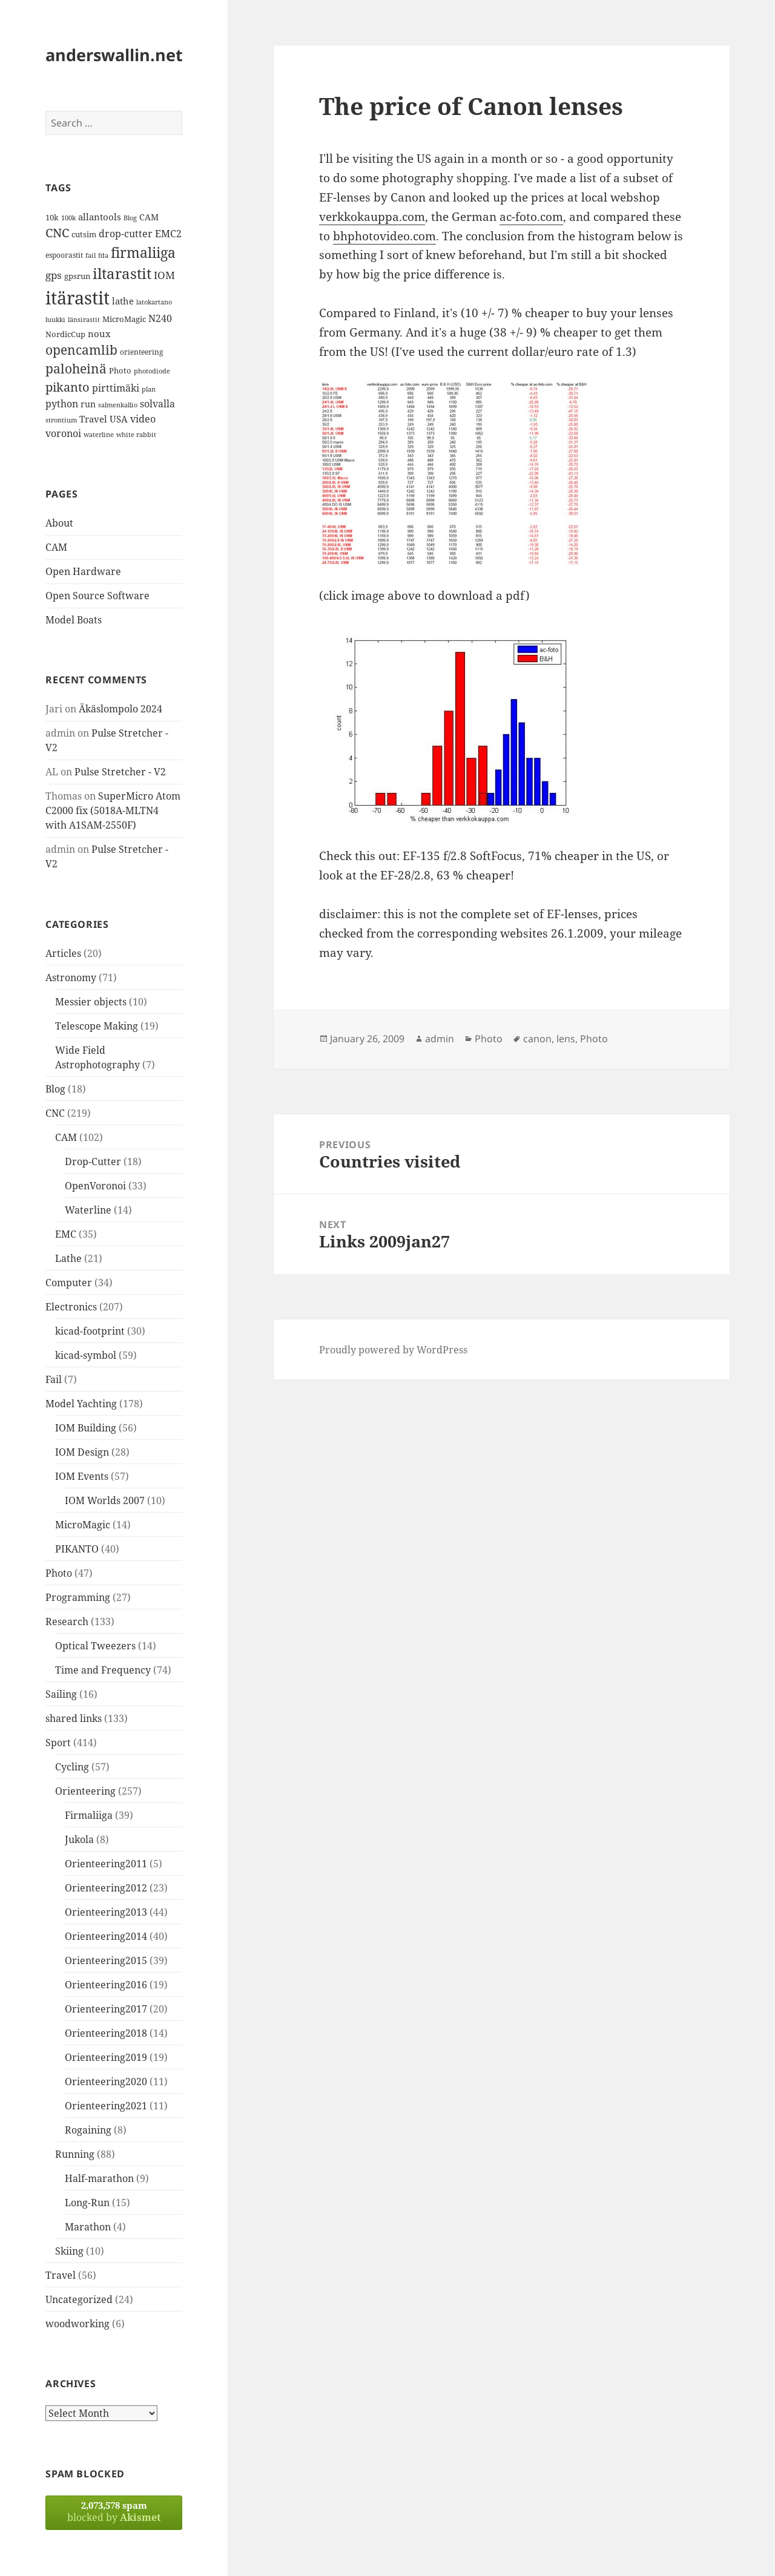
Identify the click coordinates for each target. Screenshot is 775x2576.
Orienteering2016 (106, 1984)
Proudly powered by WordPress (393, 1349)
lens (565, 1038)
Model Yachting (81, 1403)
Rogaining (88, 2130)
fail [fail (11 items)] (90, 255)
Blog (55, 1089)
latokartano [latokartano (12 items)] (154, 301)
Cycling (72, 1766)
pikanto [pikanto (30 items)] (67, 387)
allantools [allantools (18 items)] (99, 217)
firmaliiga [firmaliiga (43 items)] (143, 252)
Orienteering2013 (106, 1912)
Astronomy (70, 977)
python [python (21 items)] (61, 403)
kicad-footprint (90, 1331)
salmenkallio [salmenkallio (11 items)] (117, 405)
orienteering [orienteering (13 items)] (141, 352)
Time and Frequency (103, 1670)
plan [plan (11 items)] (149, 389)
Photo (58, 1573)
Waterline (88, 1210)
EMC (65, 1234)
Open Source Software (97, 595)
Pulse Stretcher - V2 (120, 771)
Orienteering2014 (106, 1936)
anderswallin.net (114, 55)
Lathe (68, 1258)
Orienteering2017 (106, 2009)
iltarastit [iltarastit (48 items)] (122, 273)
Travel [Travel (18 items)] (93, 419)
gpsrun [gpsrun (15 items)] (77, 276)
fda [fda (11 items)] (103, 255)
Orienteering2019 (106, 2057)
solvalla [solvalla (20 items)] (157, 403)
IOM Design (82, 1452)
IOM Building (85, 1427)
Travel (60, 2275)
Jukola (79, 1839)
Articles (63, 953)
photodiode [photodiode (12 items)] (152, 370)
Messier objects (91, 1001)
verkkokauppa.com (372, 217)
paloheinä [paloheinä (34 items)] (76, 368)
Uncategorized (79, 2299)
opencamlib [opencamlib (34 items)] (81, 349)
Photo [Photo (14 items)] (120, 370)
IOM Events (81, 1476)
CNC (55, 1113)
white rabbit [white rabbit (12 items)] (136, 434)
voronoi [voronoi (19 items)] (63, 433)
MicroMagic (82, 1524)
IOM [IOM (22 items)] (164, 275)
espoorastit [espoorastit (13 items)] (64, 255)
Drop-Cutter (93, 1161)
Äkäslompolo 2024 (120, 708)
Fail (53, 1379)
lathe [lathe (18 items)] (123, 301)
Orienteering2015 (106, 1960)
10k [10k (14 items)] (52, 217)
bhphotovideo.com (384, 236)
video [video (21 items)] (143, 419)
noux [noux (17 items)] (99, 333)
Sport (58, 1742)
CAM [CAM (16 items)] (149, 217)
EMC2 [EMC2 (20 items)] (168, 233)
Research (66, 1621)
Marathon (88, 2226)
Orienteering (85, 1791)
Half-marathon (99, 2178)
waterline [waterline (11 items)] (99, 434)
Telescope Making (96, 1026)
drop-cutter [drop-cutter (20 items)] (126, 233)
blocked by (114, 2511)
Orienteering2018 (106, 2033)
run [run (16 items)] (88, 404)
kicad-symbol (85, 1355)
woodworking (77, 2323)
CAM (56, 547)
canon (537, 1038)
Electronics (71, 1306)
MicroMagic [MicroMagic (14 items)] (124, 319)
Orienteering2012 (106, 1887)
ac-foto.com (531, 217)
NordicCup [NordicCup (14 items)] (65, 334)
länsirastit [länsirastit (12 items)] (84, 319)
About (59, 523)
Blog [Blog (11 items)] (130, 218)
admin (439, 1038)
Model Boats (73, 619)
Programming (77, 1597)
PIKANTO (77, 1549)
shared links (73, 1718)
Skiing (69, 2251)
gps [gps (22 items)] (53, 275)
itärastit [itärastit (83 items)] (77, 298)
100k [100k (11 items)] (68, 218)
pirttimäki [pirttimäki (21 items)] (115, 388)
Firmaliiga (89, 1815)
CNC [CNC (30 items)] (57, 233)
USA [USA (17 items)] (119, 419)
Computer (68, 1282)
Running (74, 2154)
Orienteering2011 (106, 1863)
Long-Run (87, 2202)
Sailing (61, 1694)
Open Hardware (83, 571)
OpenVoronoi (95, 1185)
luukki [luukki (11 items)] (55, 319)
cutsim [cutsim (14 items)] (83, 234)
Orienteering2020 (106, 2081)
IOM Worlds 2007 (105, 1500)
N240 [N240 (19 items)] (160, 318)
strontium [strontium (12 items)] (61, 419)
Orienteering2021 (106, 2105)
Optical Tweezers (95, 1645)
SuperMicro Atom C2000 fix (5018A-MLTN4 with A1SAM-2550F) (112, 810)
